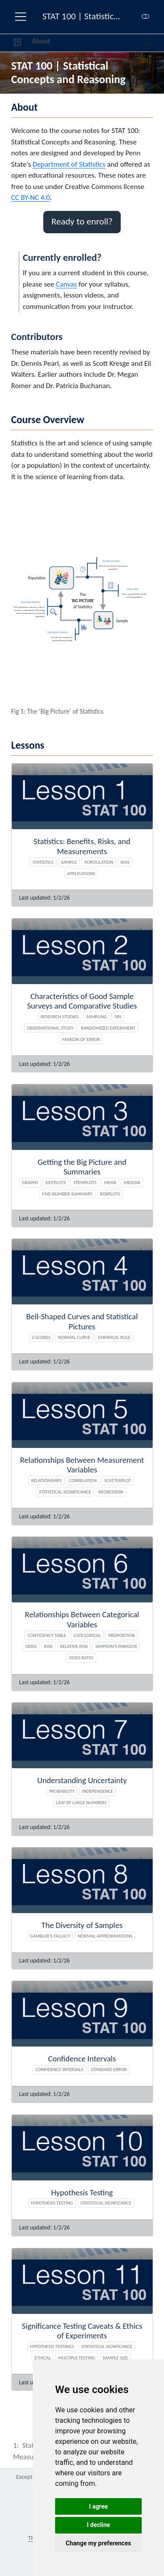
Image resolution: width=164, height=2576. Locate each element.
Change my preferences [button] (98, 2543)
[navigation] (97, 43)
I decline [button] (98, 2524)
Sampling (96, 1016)
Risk (48, 1646)
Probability (61, 1791)
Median (132, 1182)
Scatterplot (117, 1480)
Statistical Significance (65, 1492)
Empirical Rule (114, 1337)
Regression (110, 1492)
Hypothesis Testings (52, 2346)
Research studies (60, 1016)
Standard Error (109, 2069)
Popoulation (98, 862)
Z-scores (41, 1337)
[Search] (139, 43)
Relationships (46, 1480)
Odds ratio (81, 1657)
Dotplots (55, 1182)
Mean (110, 1182)
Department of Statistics (68, 164)
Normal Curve (74, 1337)
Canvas (66, 284)
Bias (125, 862)
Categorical (87, 1635)
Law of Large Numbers (81, 1802)
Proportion (121, 1635)
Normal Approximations (105, 1936)
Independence (97, 1791)
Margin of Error (81, 1039)
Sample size (115, 2358)
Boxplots (110, 1194)
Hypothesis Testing (52, 2203)
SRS (118, 1016)
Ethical (43, 2358)
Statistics (43, 862)
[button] (17, 43)
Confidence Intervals (59, 2069)
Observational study (50, 1028)
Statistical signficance (105, 2203)
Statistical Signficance (106, 2346)
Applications (81, 873)
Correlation (83, 1480)
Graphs (30, 1182)
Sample (69, 862)
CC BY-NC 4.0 (30, 197)
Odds (31, 1646)
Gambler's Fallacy (50, 1936)
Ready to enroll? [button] (81, 221)
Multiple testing (76, 2358)
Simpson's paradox (116, 1646)
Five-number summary (67, 1194)
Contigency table (47, 1635)
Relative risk (74, 1646)
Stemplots (85, 1182)
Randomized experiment (108, 1028)
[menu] (20, 16)
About (41, 41)
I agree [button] (98, 2506)
